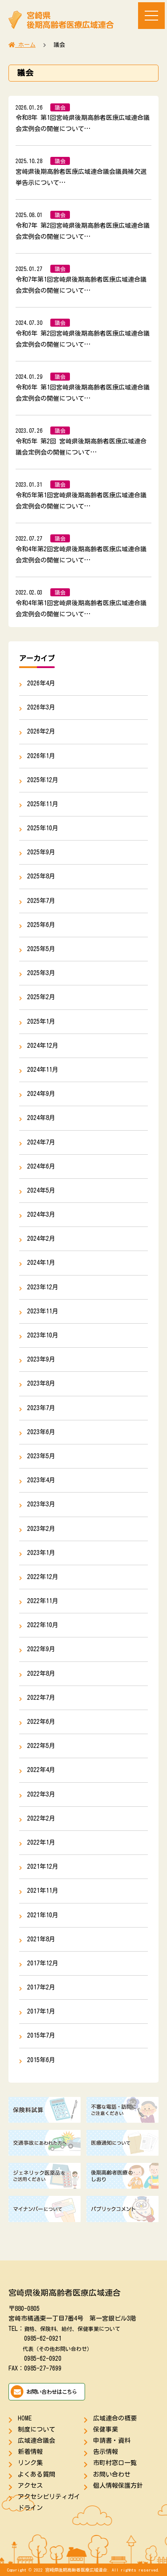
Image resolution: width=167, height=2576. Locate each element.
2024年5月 (41, 1190)
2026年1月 (41, 756)
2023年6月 (41, 1432)
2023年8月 (41, 1383)
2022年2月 (41, 1818)
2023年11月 (42, 1311)
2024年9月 (41, 1094)
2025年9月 (41, 852)
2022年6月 (41, 1722)
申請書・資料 (111, 2440)
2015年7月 (41, 2035)
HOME (25, 2418)
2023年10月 (42, 1335)
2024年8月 (41, 1118)
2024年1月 (41, 1262)
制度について (36, 2429)
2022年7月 (41, 1697)
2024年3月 (41, 1214)
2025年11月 (42, 804)
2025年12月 (42, 780)
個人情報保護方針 (118, 2485)
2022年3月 (41, 1794)
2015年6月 (41, 2060)
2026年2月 (41, 731)
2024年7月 (41, 1142)
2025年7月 (41, 901)
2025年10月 (42, 828)
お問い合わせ (111, 2474)
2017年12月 (42, 1963)
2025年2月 (41, 997)
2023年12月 (42, 1287)
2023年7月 (41, 1408)
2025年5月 (41, 949)
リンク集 (30, 2463)
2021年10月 (42, 1915)
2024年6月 (41, 1166)
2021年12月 (42, 1866)
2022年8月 (41, 1673)
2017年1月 (41, 2011)
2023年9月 (41, 1359)
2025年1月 (41, 1021)
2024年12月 (42, 1045)
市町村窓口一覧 (115, 2463)
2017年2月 (41, 1987)
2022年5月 (41, 1746)
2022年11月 (42, 1601)
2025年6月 (41, 925)
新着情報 (30, 2452)
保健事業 (105, 2429)
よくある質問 (36, 2474)
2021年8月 (41, 1939)
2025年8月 (41, 876)
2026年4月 (41, 683)
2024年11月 (42, 1069)
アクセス (30, 2485)
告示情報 (105, 2452)
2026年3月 (41, 707)
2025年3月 (41, 973)
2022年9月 (41, 1649)
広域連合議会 (36, 2440)
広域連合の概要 (115, 2418)
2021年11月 (42, 1890)
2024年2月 (41, 1238)
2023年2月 (41, 1529)
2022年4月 (41, 1770)
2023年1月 (41, 1553)
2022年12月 (42, 1577)
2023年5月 (41, 1456)
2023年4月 (41, 1480)
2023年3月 (41, 1504)
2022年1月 (41, 1842)
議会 (60, 107)
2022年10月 (42, 1625)
